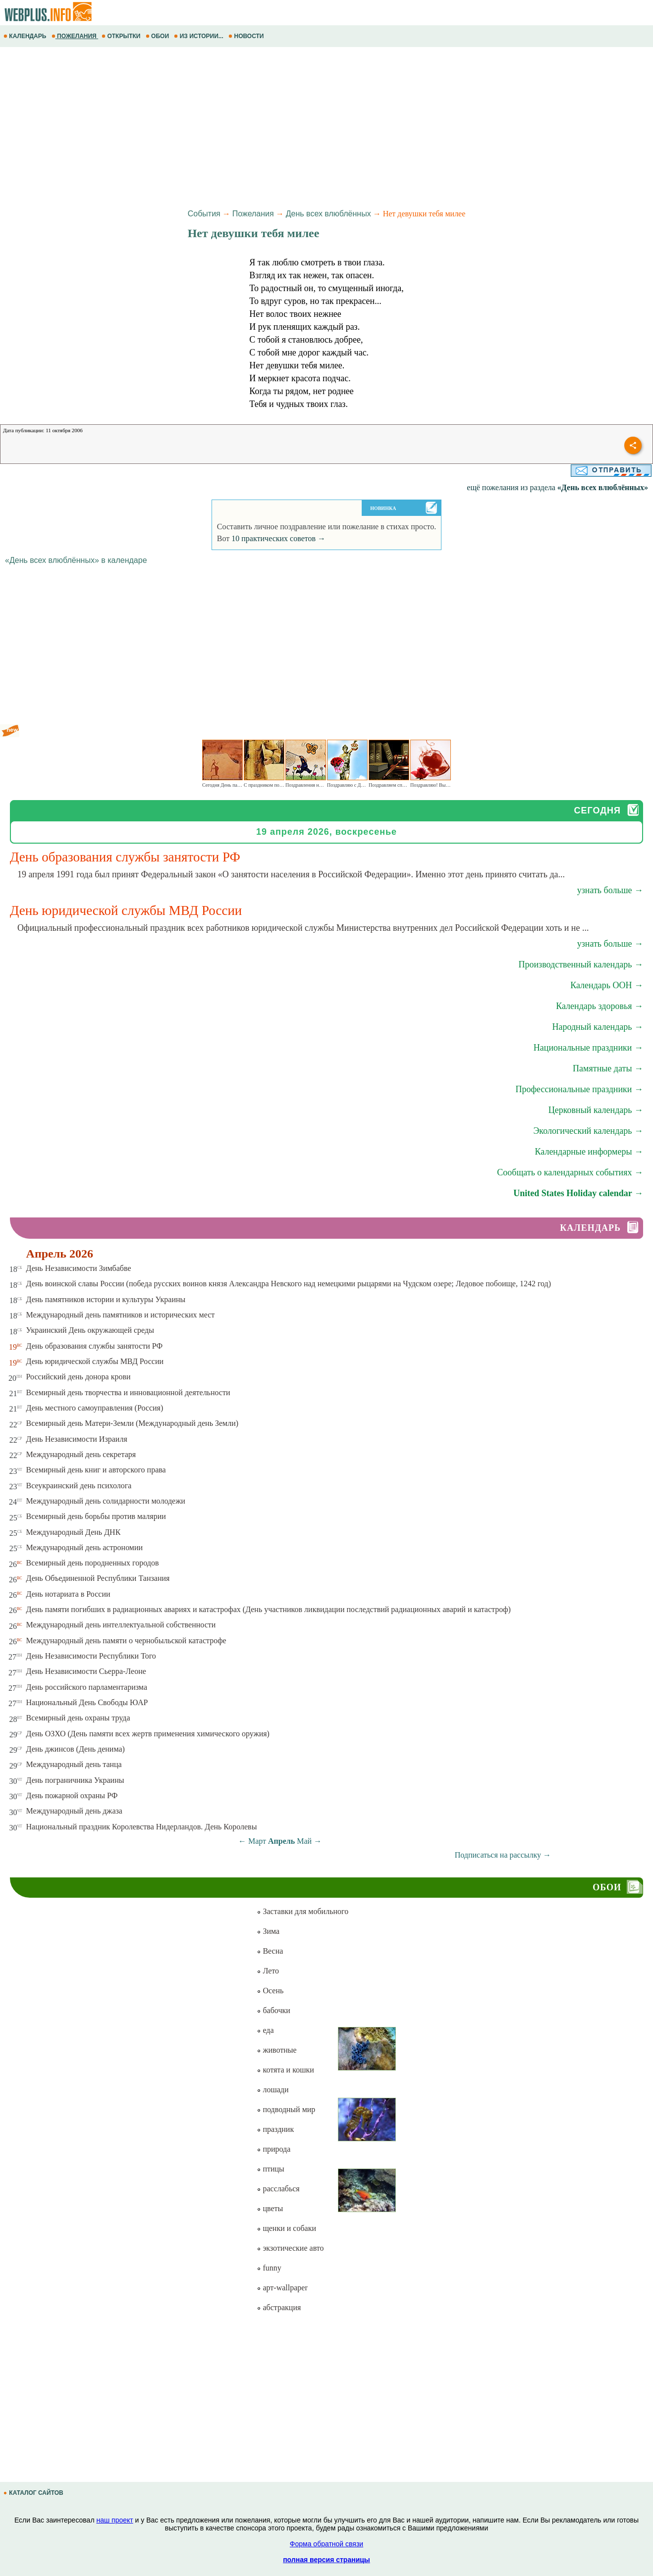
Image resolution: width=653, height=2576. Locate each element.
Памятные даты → (608, 1068)
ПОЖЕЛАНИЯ (75, 36)
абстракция (279, 2307)
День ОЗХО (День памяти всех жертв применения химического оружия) (148, 1733)
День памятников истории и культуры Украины (106, 1299)
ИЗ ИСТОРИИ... (199, 36)
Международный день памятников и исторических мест (120, 1315)
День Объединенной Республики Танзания (98, 1578)
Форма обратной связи (326, 2544)
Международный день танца (74, 1764)
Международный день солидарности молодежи (105, 1501)
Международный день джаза (74, 1811)
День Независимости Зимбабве (78, 1268)
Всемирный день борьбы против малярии (96, 1516)
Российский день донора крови (78, 1376)
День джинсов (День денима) (75, 1749)
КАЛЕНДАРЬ (25, 36)
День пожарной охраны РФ (72, 1795)
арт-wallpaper (282, 2287)
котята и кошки (285, 2070)
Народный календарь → (597, 1027)
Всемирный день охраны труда (78, 1718)
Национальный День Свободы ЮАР (87, 1702)
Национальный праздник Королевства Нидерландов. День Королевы (141, 1826)
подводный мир (286, 2109)
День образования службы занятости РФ (94, 1346)
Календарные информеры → (589, 1152)
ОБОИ (158, 36)
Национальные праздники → (588, 1048)
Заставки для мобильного (302, 1911)
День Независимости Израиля (76, 1439)
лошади (272, 2089)
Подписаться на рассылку (503, 1855)
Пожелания (253, 213)
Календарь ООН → (606, 985)
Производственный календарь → (580, 964)
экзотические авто (290, 2248)
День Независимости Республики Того (91, 1656)
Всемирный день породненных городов (92, 1563)
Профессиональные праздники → (579, 1089)
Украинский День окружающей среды (90, 1330)
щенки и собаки (286, 2228)
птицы (270, 2169)
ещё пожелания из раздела (557, 487)
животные (276, 2050)
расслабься (278, 2188)
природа (273, 2149)
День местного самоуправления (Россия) (94, 1408)
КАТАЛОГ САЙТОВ (34, 2492)
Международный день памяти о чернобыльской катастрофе (126, 1640)
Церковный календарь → (595, 1110)
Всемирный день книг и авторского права (96, 1469)
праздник (275, 2129)
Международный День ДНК (73, 1532)
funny (269, 2268)
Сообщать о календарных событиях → (570, 1172)
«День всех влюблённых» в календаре (76, 560)
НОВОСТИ (247, 36)
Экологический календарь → (588, 1131)
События (204, 213)
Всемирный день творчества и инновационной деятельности (128, 1392)
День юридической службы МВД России (95, 1361)
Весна (270, 1951)
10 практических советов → (278, 538)
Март (257, 1841)
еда (265, 2030)
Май (304, 1841)
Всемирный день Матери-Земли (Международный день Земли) (132, 1423)
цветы (270, 2208)
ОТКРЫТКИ (122, 36)
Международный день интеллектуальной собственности (121, 1624)
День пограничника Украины (75, 1780)
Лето (268, 1971)
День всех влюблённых (328, 213)
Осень (270, 1990)
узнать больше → (610, 890)
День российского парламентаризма (86, 1687)
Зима (268, 1931)
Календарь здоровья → (599, 1006)
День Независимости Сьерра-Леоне (86, 1671)
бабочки (273, 2010)
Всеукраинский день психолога (79, 1485)
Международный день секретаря (81, 1454)
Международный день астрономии (84, 1547)
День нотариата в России (68, 1594)
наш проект (114, 2520)
